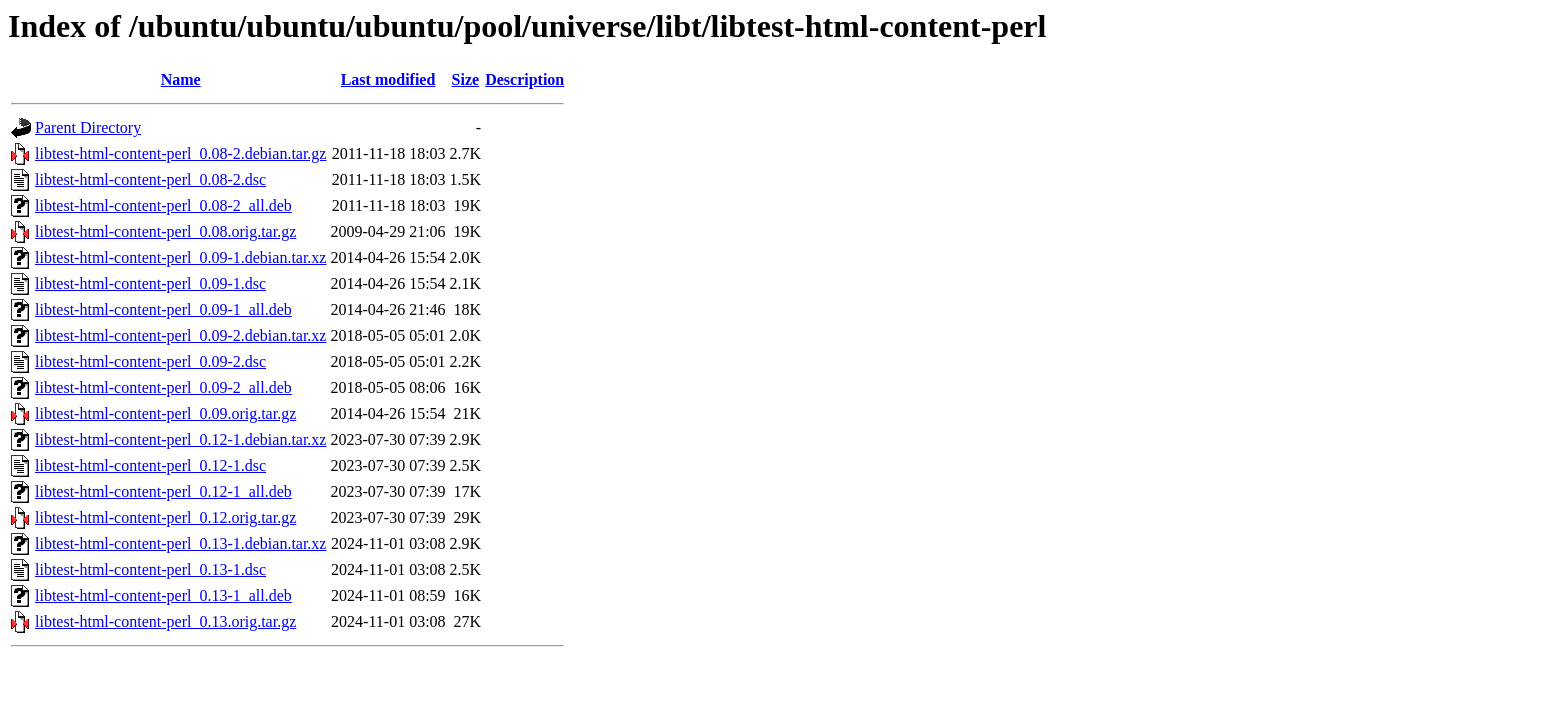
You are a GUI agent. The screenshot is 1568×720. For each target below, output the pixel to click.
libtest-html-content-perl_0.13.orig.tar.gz (165, 621)
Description (524, 79)
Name (181, 79)
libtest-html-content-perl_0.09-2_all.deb (163, 387)
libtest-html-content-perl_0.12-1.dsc (150, 465)
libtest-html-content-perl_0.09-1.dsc (150, 283)
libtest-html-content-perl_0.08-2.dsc (150, 179)
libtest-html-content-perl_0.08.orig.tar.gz (165, 231)
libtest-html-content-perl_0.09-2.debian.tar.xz (180, 335)
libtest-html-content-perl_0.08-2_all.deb (163, 205)
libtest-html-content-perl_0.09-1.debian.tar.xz (180, 257)
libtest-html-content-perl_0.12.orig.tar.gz (165, 517)
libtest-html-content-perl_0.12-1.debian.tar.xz (180, 439)
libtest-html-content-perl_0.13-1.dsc (150, 569)
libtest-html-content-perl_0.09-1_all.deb (163, 309)
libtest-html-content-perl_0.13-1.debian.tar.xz (180, 543)
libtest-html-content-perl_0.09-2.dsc (150, 361)
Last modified (388, 79)
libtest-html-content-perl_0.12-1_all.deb (163, 491)
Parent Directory (88, 127)
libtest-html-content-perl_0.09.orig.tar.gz (165, 413)
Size (466, 79)
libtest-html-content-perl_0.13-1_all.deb (163, 595)
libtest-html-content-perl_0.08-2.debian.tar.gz (180, 153)
